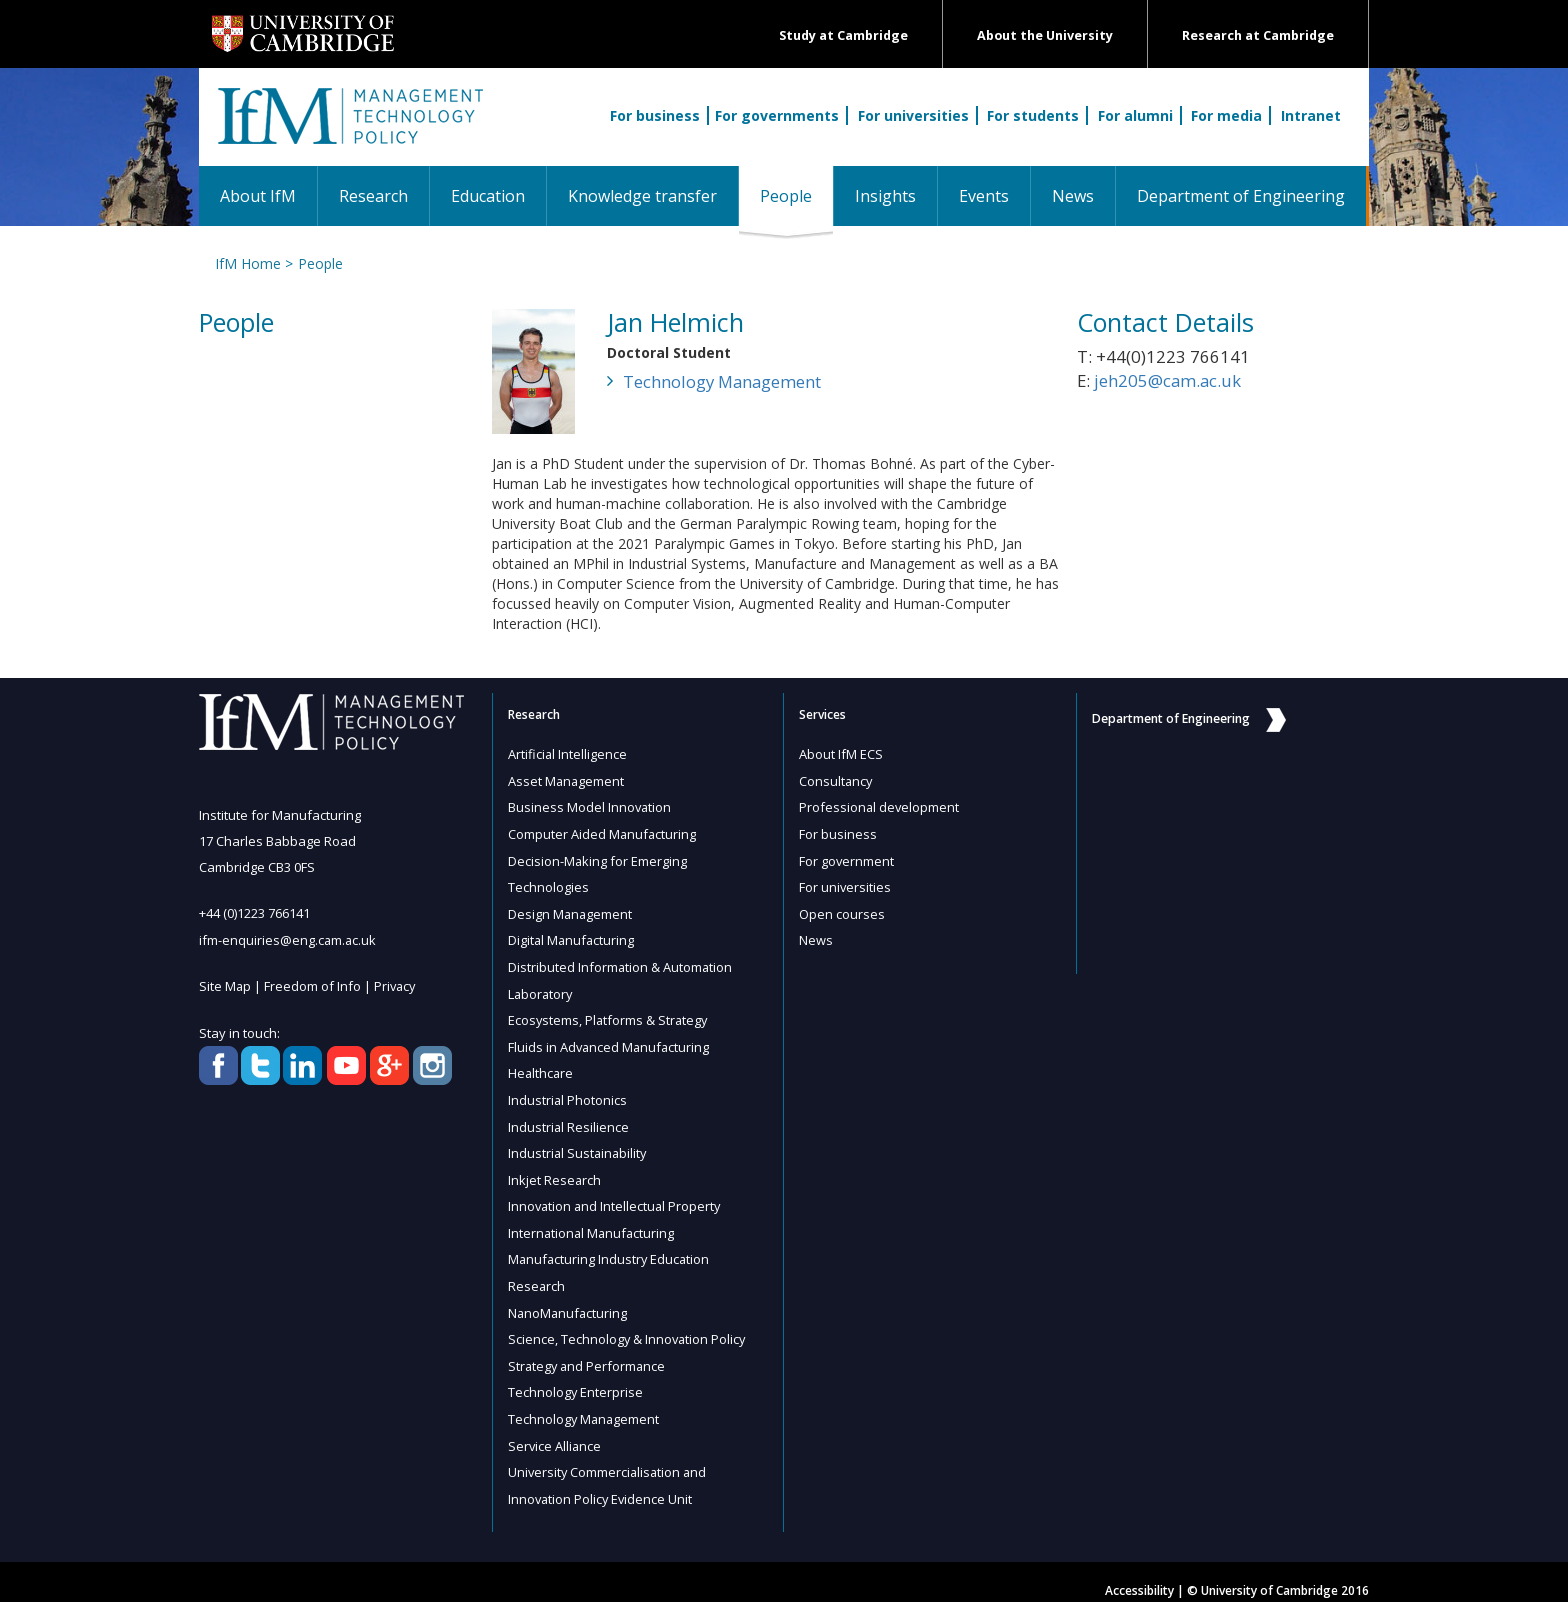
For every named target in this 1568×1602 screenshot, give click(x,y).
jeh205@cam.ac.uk (1167, 380)
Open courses (842, 910)
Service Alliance (555, 1430)
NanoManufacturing (569, 1300)
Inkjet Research (555, 1170)
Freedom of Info (313, 985)
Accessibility (1139, 1573)
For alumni (1135, 115)
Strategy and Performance (588, 1352)
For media (1226, 115)
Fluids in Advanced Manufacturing (610, 1040)
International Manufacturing (593, 1222)
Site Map (225, 985)
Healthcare (541, 1066)
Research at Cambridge (1258, 35)
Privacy (397, 985)
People (796, 195)
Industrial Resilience (569, 1118)
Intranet (1311, 115)
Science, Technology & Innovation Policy (628, 1326)
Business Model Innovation (590, 806)
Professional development (880, 806)
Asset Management (567, 780)
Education (488, 196)
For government (847, 858)
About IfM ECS (841, 754)
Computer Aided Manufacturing (603, 832)
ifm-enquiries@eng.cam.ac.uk (288, 939)
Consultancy (836, 780)
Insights (885, 196)
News (1073, 196)
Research (373, 196)
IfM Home (247, 263)
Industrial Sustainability (579, 1144)
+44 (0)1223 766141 (254, 913)
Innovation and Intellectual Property (616, 1196)
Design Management (571, 910)
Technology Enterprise (576, 1378)
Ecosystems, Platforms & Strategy (609, 1014)
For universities (913, 115)
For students (1033, 115)
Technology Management (722, 381)
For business (655, 115)
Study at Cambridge (843, 35)
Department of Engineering (1241, 196)
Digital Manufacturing (572, 936)
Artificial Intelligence (568, 754)
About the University (1045, 35)
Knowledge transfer (642, 196)
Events (984, 196)
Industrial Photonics (568, 1092)
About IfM (258, 196)
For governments (777, 115)
